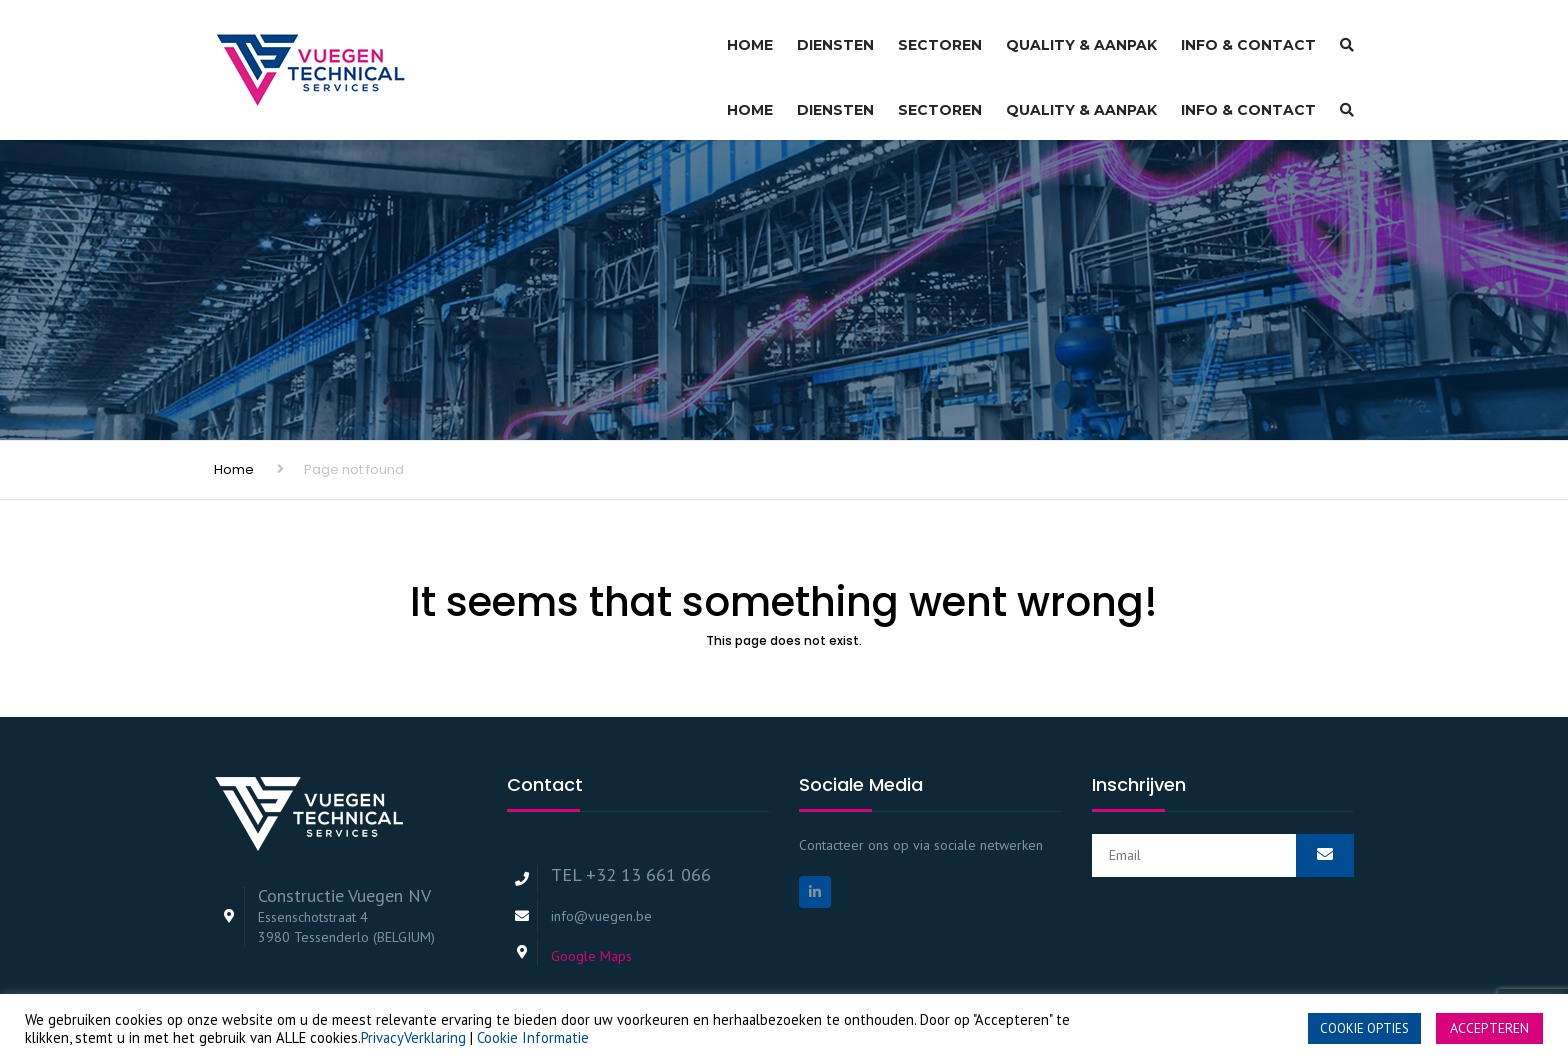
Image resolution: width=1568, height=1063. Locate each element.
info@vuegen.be (601, 854)
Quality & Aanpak (1081, 36)
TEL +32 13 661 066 (631, 812)
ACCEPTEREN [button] (1489, 1028)
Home (750, 36)
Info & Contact (1248, 36)
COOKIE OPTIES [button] (1364, 1028)
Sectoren (940, 36)
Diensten (835, 36)
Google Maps (591, 894)
